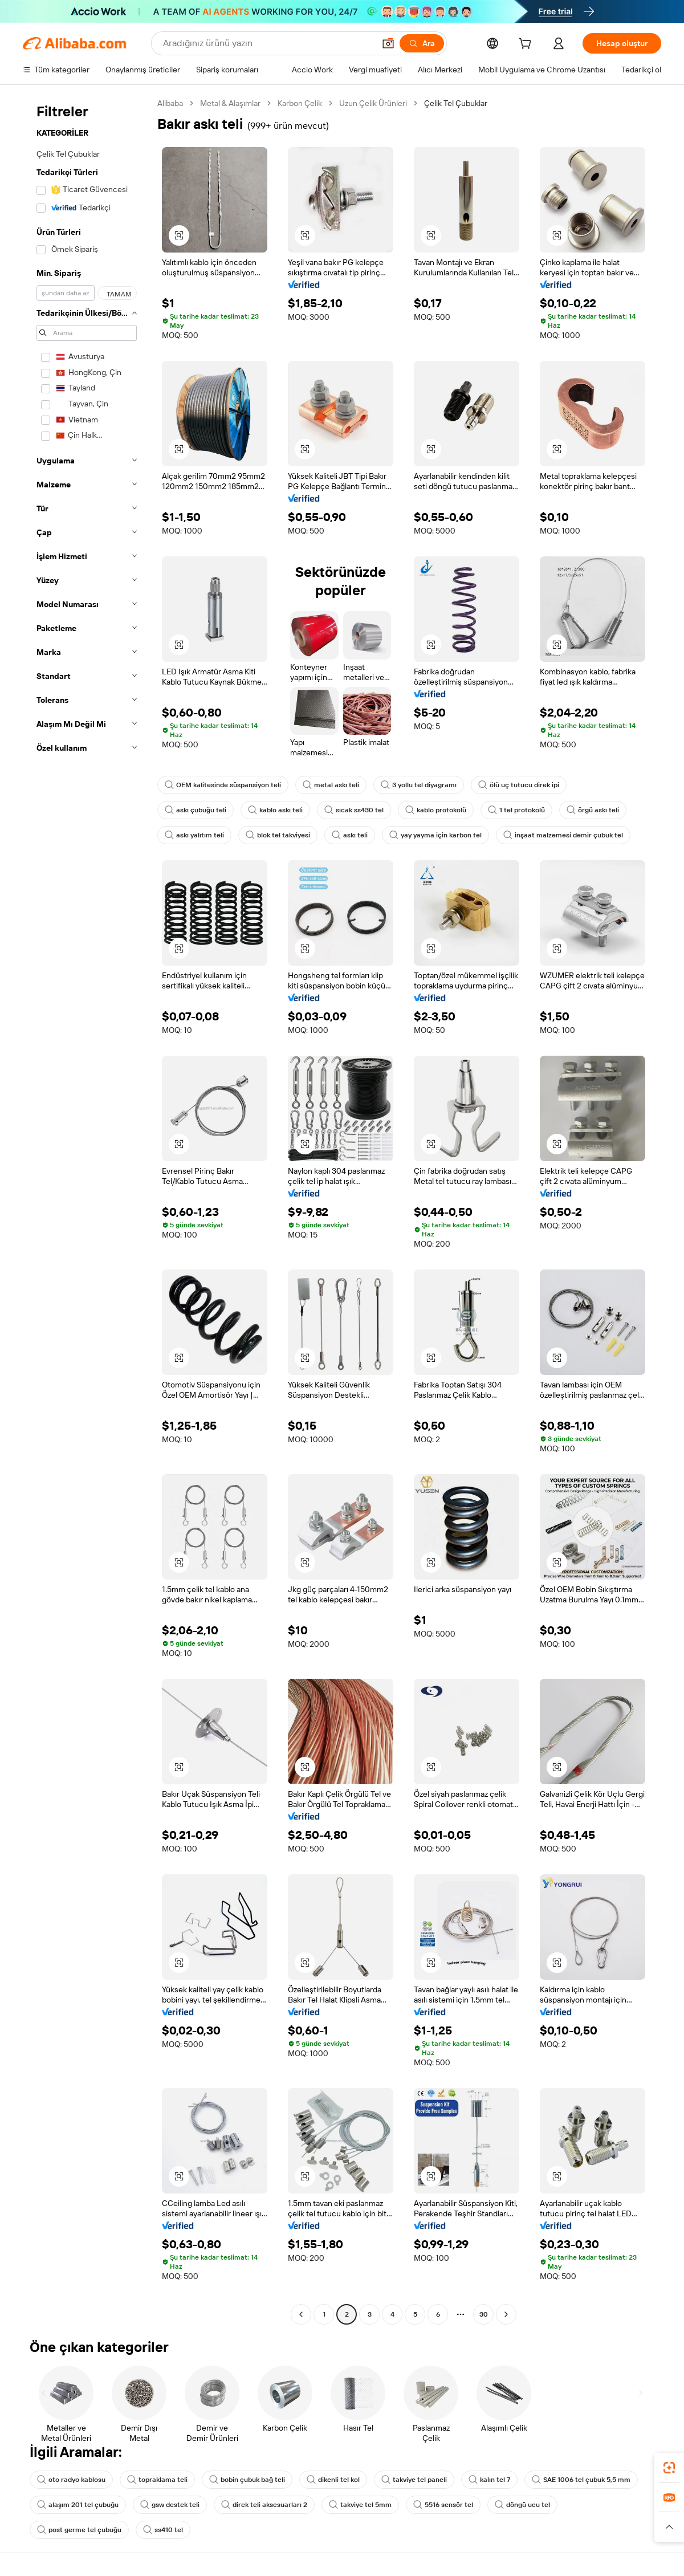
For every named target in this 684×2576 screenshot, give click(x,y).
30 (483, 2314)
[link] (669, 2468)
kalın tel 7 (489, 2479)
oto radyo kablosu (71, 2479)
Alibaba (170, 103)
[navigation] (87, 1210)
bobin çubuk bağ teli (247, 2479)
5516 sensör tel (443, 2504)
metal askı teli (331, 785)
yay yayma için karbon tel (435, 835)
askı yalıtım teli (194, 835)
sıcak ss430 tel (354, 810)
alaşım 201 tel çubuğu (78, 2504)
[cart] (527, 45)
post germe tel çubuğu (79, 2529)
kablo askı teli (275, 810)
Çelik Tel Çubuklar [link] (455, 103)
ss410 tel (163, 2529)
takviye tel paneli (414, 2479)
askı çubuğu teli (195, 810)
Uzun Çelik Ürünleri (373, 103)
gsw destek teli (169, 2504)
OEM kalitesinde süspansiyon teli (223, 785)
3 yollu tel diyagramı (419, 785)
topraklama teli (157, 2479)
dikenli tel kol (333, 2479)
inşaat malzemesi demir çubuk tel (563, 835)
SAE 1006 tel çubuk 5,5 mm (581, 2479)
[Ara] (422, 43)
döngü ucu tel (522, 2504)
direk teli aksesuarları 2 (264, 2504)
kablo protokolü (435, 810)
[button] (388, 43)
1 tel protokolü (516, 810)
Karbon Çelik (300, 103)
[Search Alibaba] (267, 43)
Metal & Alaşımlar (230, 103)
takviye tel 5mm (360, 2504)
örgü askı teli (593, 810)
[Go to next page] (506, 2314)
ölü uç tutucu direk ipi (518, 785)
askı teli (350, 835)
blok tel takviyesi (278, 835)
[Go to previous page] (301, 2314)
